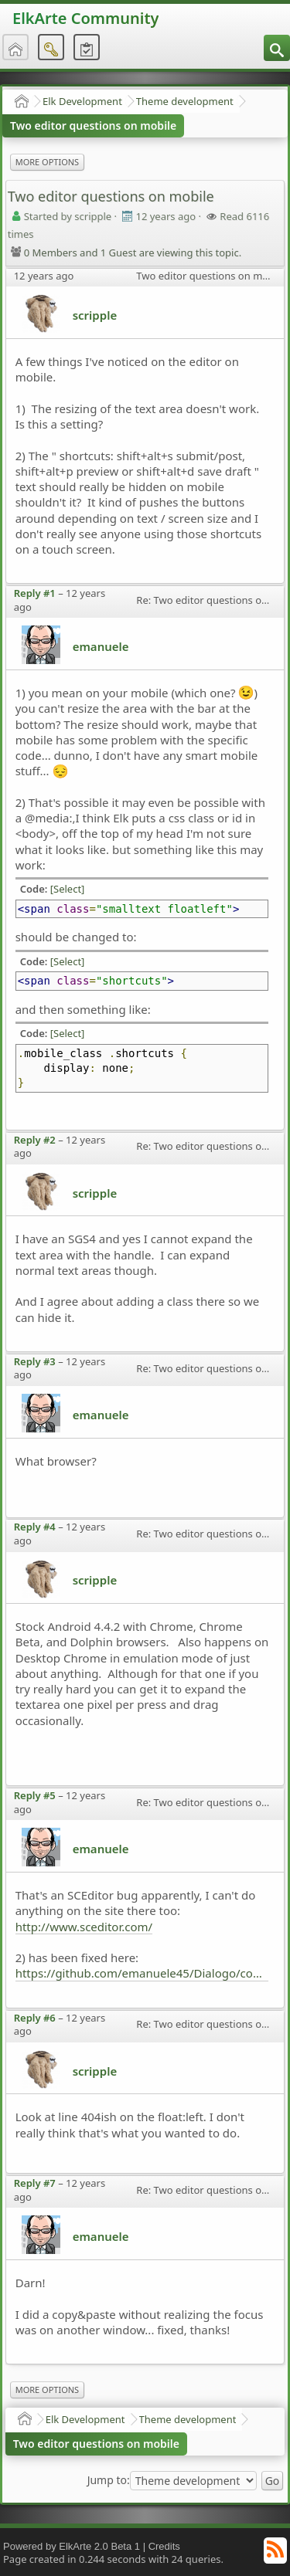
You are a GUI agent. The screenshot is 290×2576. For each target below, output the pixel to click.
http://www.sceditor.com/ (83, 1926)
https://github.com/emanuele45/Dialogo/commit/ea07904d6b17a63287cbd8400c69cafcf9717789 (142, 1973)
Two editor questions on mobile (93, 125)
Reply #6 (35, 2018)
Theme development (185, 101)
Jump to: (108, 2480)
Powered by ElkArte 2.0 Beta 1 (71, 2546)
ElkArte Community (85, 18)
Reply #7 (35, 2183)
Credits (164, 2546)
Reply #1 (35, 593)
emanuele (101, 646)
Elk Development (82, 101)
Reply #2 (35, 1140)
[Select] (67, 889)
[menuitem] (277, 48)
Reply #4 (35, 1527)
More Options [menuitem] (47, 162)
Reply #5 (35, 1795)
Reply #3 (35, 1361)
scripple (95, 315)
